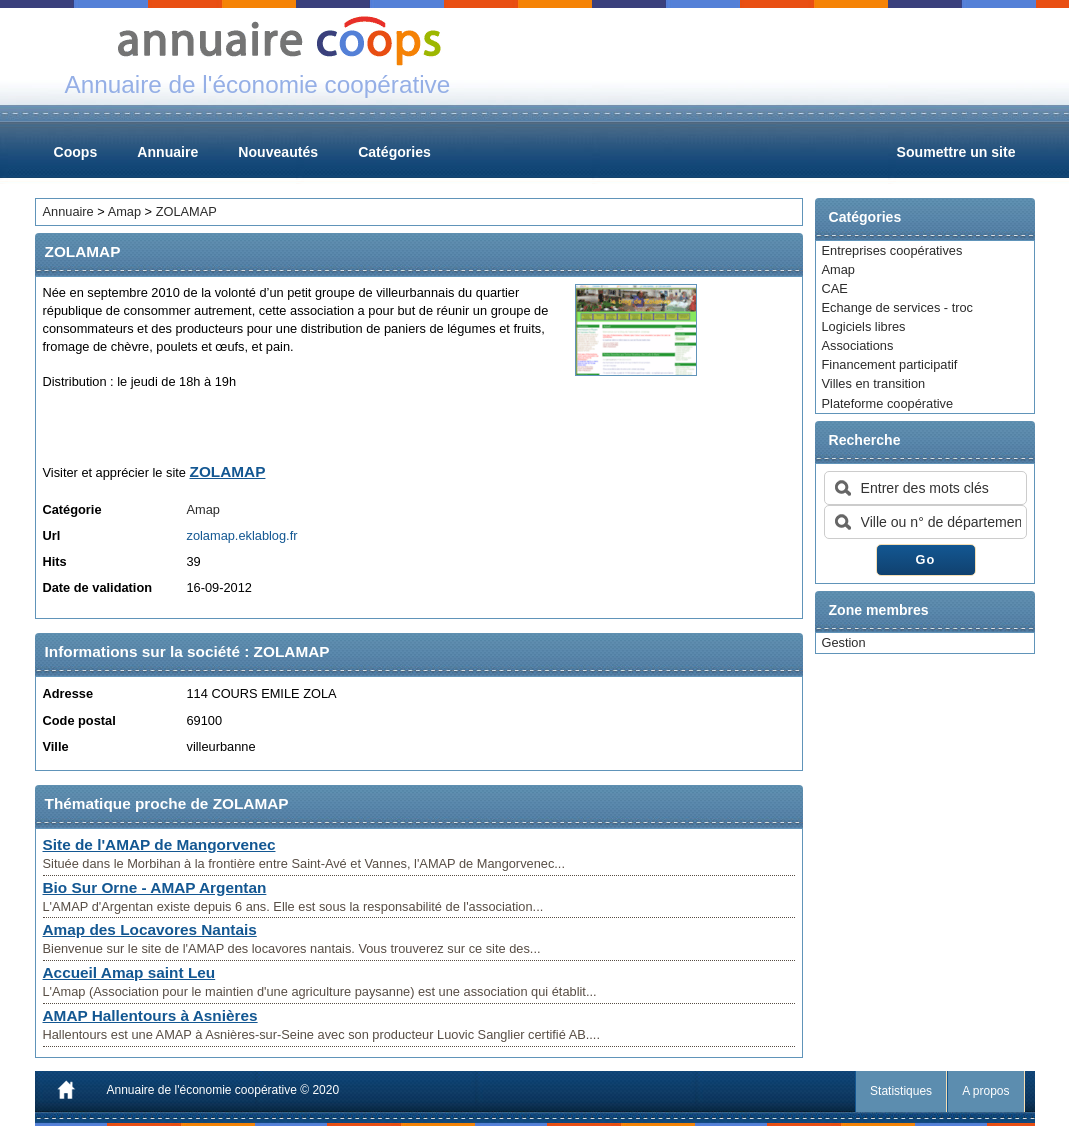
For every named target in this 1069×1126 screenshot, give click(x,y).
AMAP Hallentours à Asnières (150, 1015)
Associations (858, 345)
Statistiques (901, 1091)
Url (52, 535)
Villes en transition (874, 383)
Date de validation (98, 587)
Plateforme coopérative (888, 403)
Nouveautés (278, 152)
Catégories (394, 152)
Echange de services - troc (898, 307)
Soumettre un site (956, 152)
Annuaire (167, 152)
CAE (835, 288)
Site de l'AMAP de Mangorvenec (159, 844)
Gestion (844, 642)
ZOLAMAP (186, 211)
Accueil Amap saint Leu (129, 972)
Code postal (79, 720)
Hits (55, 561)
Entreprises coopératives (892, 250)
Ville (56, 746)
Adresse (68, 693)
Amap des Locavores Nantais (150, 929)
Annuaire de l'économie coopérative (202, 1090)
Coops (76, 152)
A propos (985, 1091)
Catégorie (72, 509)
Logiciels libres (864, 326)
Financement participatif (890, 364)
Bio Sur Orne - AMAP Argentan (155, 887)
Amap (838, 269)
